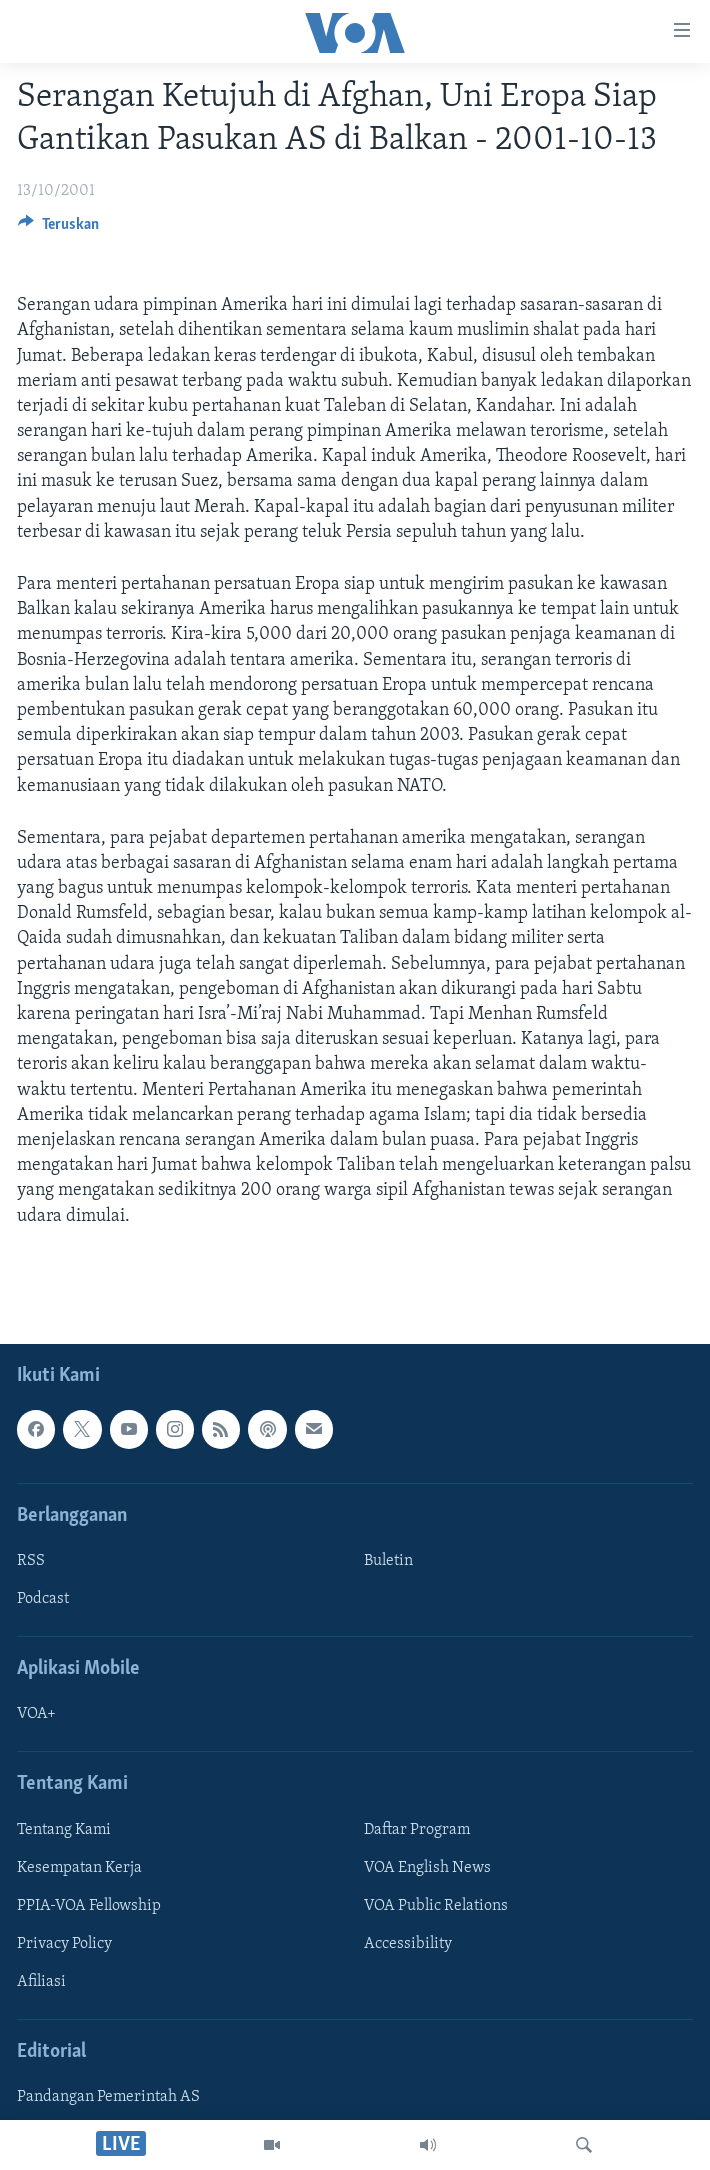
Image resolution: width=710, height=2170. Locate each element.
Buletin (388, 1561)
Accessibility (408, 1944)
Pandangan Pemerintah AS (108, 2097)
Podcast (43, 1599)
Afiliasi (41, 1982)
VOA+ (36, 1714)
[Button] (58, 229)
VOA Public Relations (436, 1906)
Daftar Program (417, 1830)
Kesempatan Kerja (79, 1868)
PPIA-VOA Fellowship (89, 1906)
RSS (31, 1561)
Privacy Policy (64, 1944)
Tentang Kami (64, 1830)
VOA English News (427, 1868)
